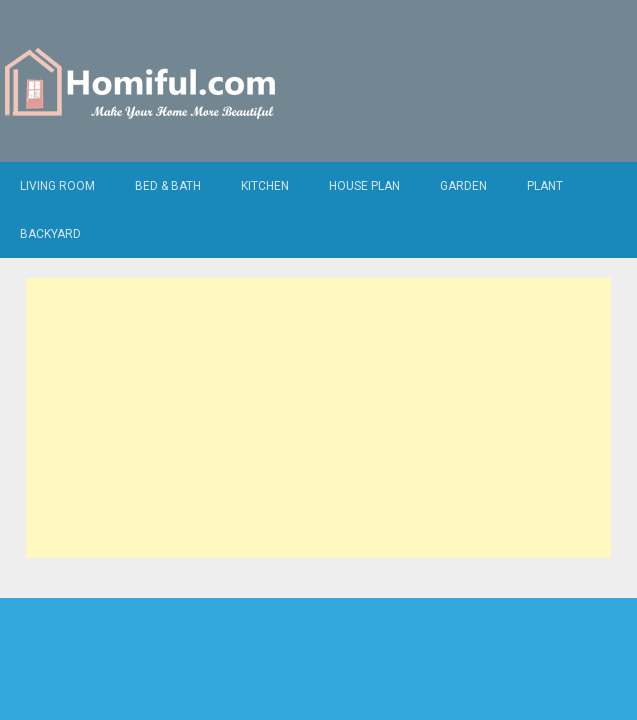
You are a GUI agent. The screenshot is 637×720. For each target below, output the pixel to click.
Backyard (50, 234)
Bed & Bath (168, 186)
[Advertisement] (318, 418)
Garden (463, 186)
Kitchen (265, 186)
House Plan (364, 186)
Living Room (57, 186)
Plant (545, 186)
